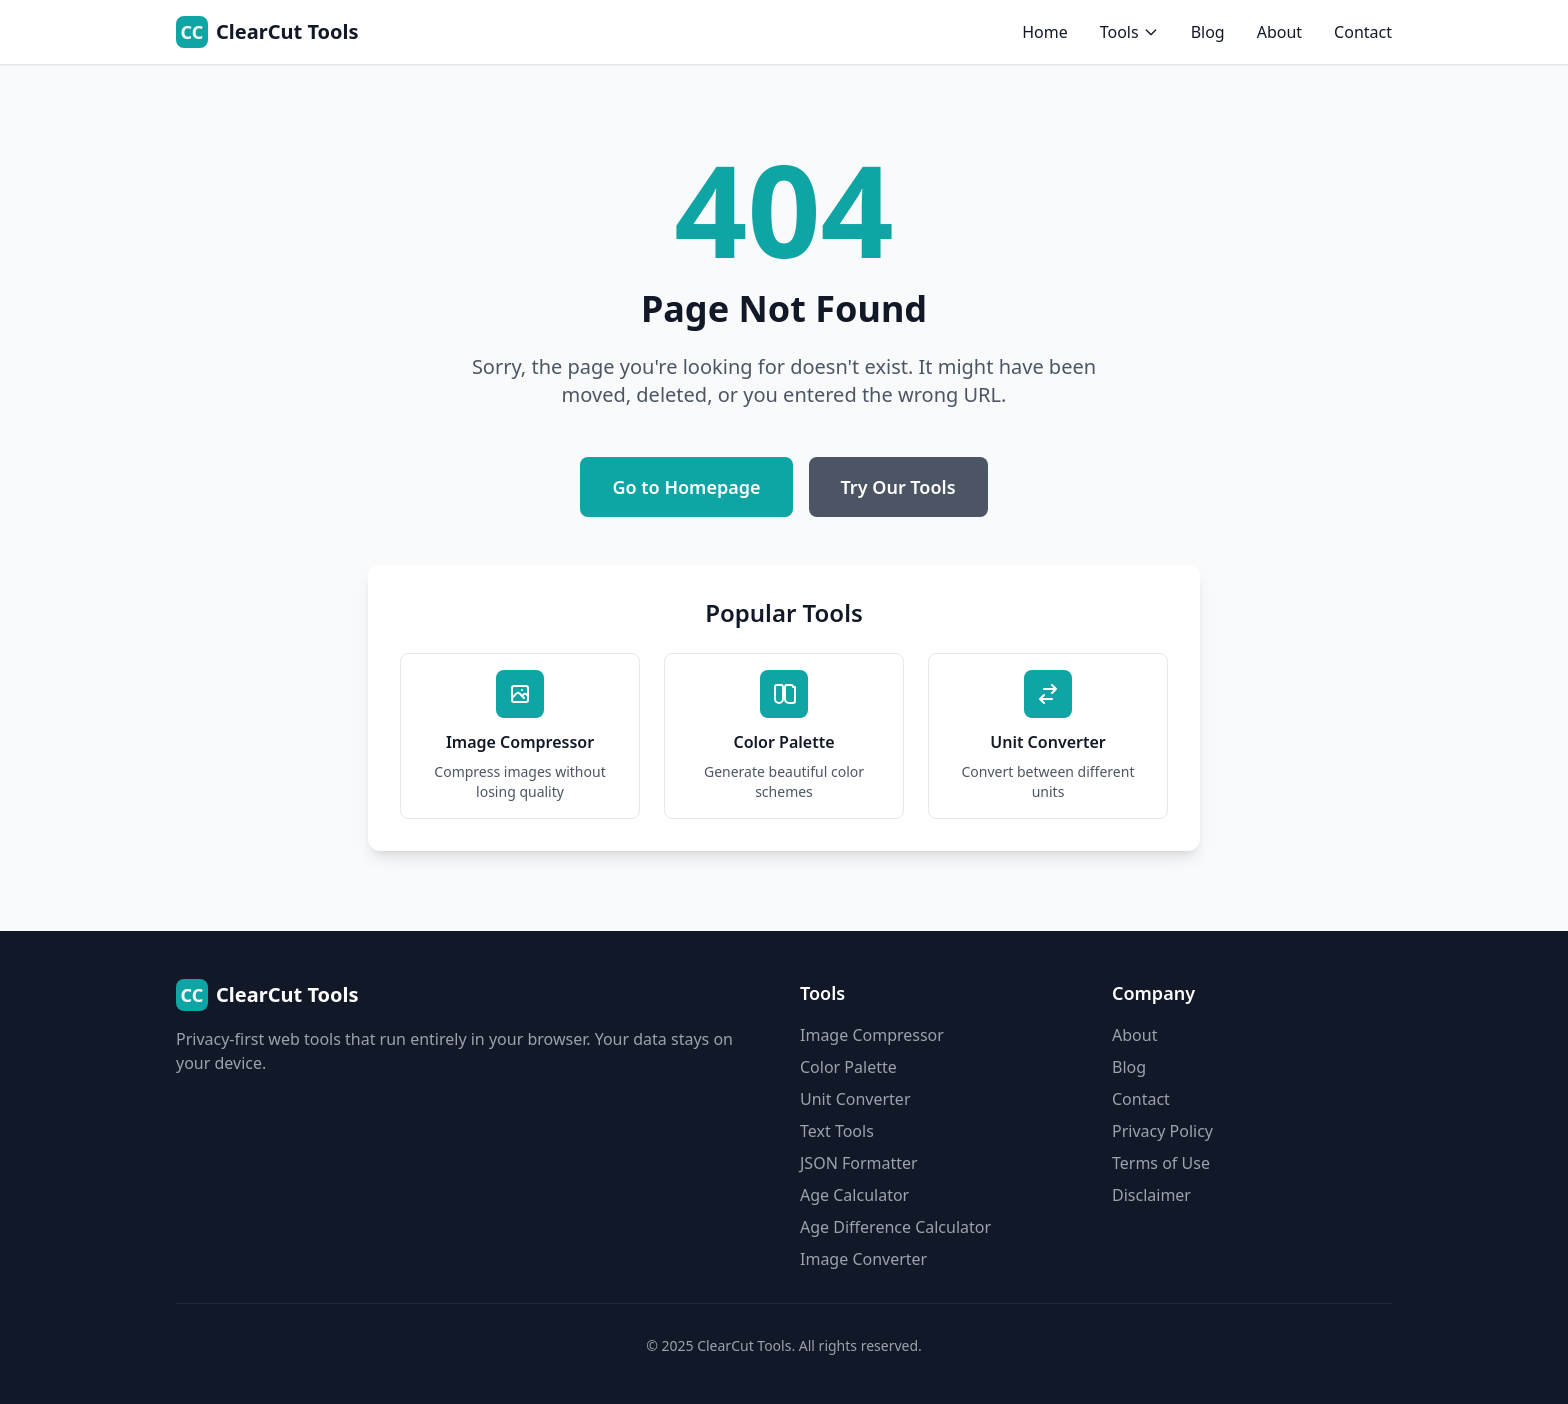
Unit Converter (855, 1099)
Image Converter (863, 1259)
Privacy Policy (1162, 1131)
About (1279, 32)
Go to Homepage (686, 487)
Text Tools (837, 1131)
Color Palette (848, 1067)
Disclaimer (1151, 1195)
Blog (1208, 32)
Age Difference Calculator (895, 1227)
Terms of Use (1161, 1163)
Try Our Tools (898, 487)
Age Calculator (854, 1195)
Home (1045, 32)
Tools (1129, 32)
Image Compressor (872, 1035)
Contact (1363, 32)
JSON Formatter (859, 1163)
